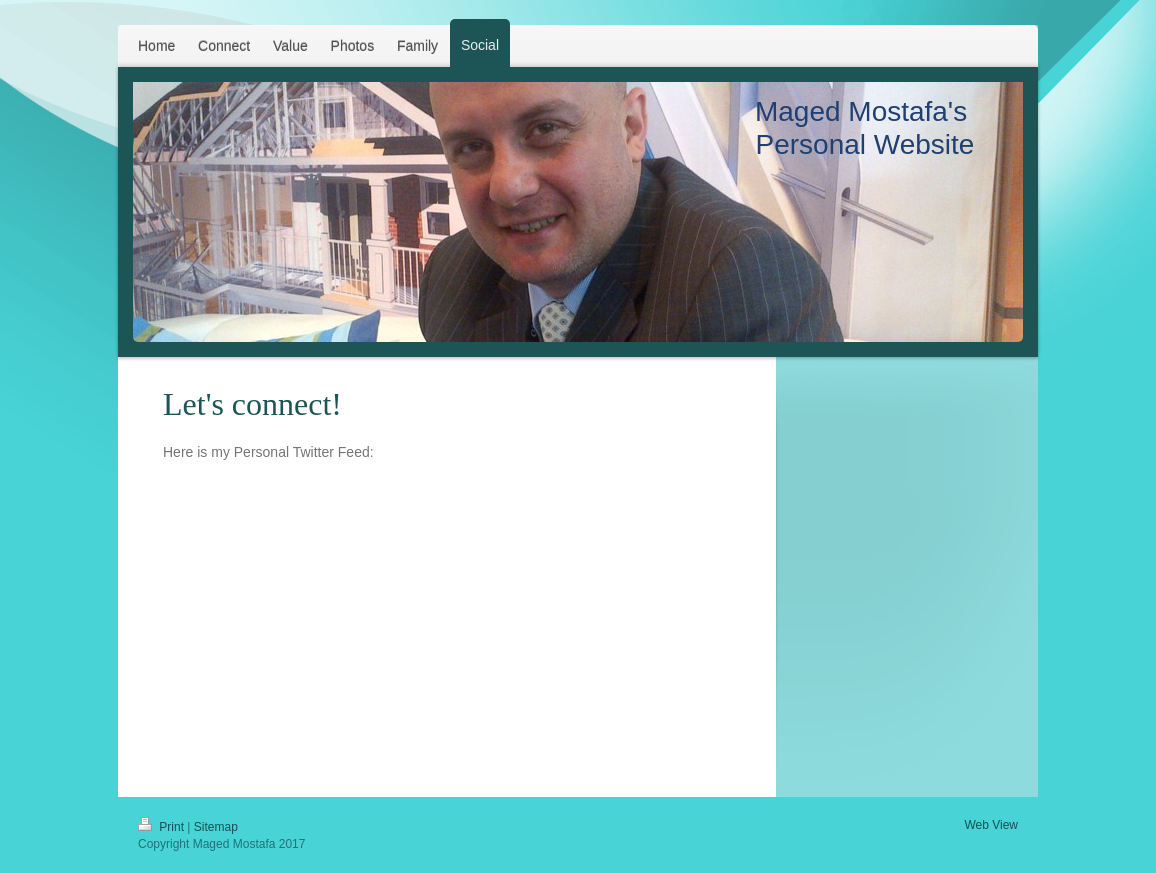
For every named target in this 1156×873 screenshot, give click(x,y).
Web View (991, 825)
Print (162, 827)
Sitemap (216, 827)
